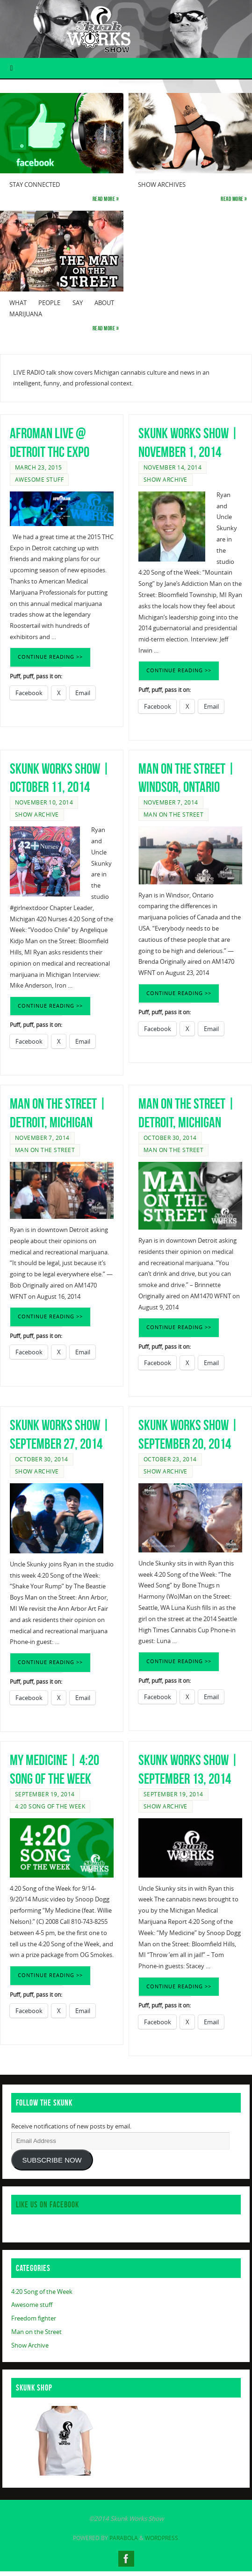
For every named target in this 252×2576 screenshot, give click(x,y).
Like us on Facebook (47, 2204)
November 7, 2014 (171, 802)
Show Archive (165, 480)
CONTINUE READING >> (50, 657)
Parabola (123, 2538)
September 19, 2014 (45, 1794)
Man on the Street (174, 814)
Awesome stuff (39, 480)
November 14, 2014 (173, 467)
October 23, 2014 (170, 1459)
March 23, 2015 (38, 467)
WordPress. (162, 2538)
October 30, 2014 (170, 1138)
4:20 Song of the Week (50, 1806)
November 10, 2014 (44, 802)
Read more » (106, 198)
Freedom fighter (33, 2318)
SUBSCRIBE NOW (52, 2160)
